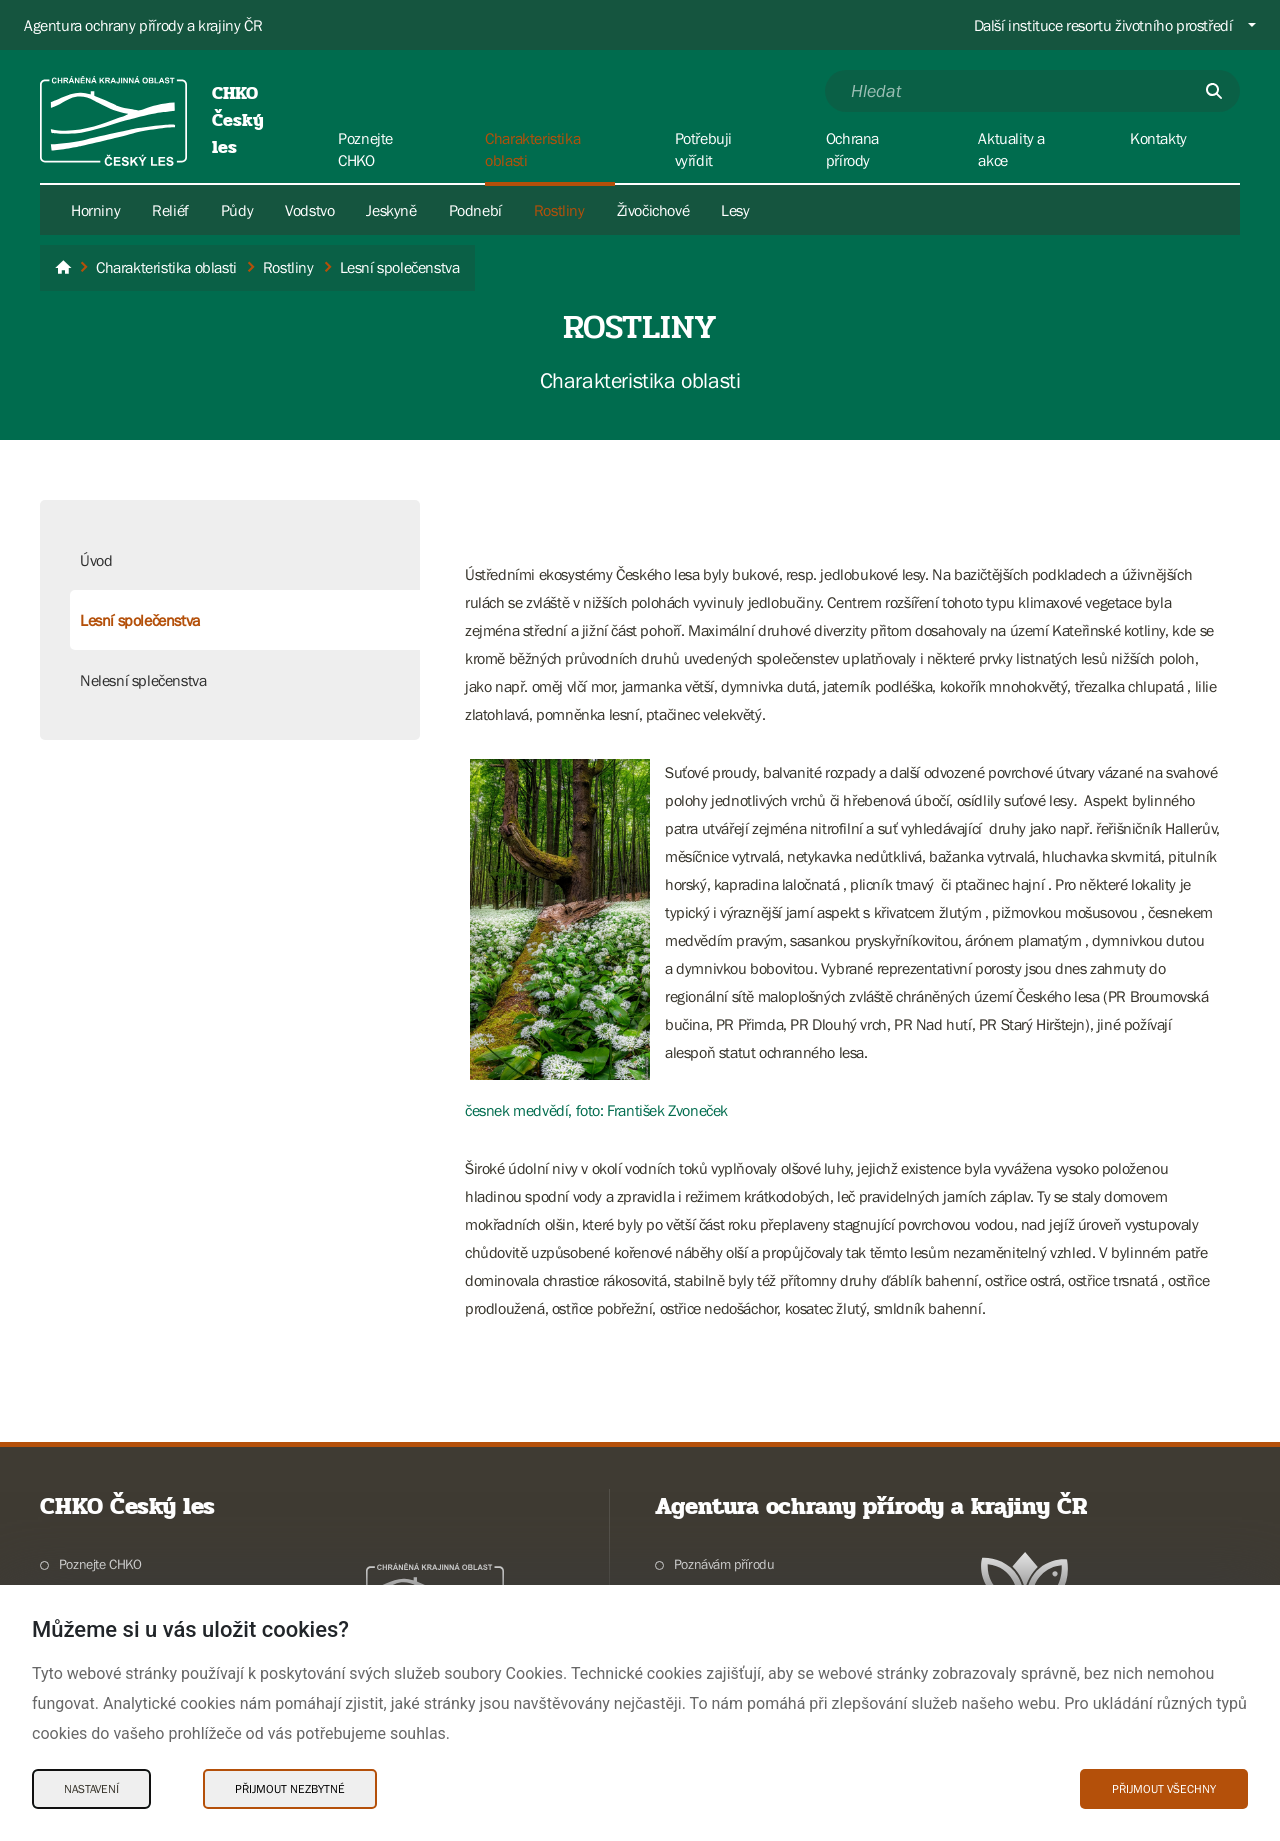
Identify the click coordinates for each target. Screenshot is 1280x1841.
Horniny (95, 210)
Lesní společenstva (140, 620)
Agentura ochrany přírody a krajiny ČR (143, 25)
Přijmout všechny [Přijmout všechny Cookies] (1164, 1789)
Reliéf (170, 210)
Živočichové (653, 210)
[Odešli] (1214, 91)
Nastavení (91, 1789)
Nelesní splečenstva (143, 680)
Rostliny (559, 210)
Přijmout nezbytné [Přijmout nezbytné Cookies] (290, 1789)
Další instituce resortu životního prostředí (1103, 25)
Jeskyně (391, 210)
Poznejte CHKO (100, 1564)
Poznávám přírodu (724, 1564)
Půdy (237, 210)
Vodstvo (309, 210)
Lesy (735, 210)
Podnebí (475, 210)
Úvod (96, 560)
